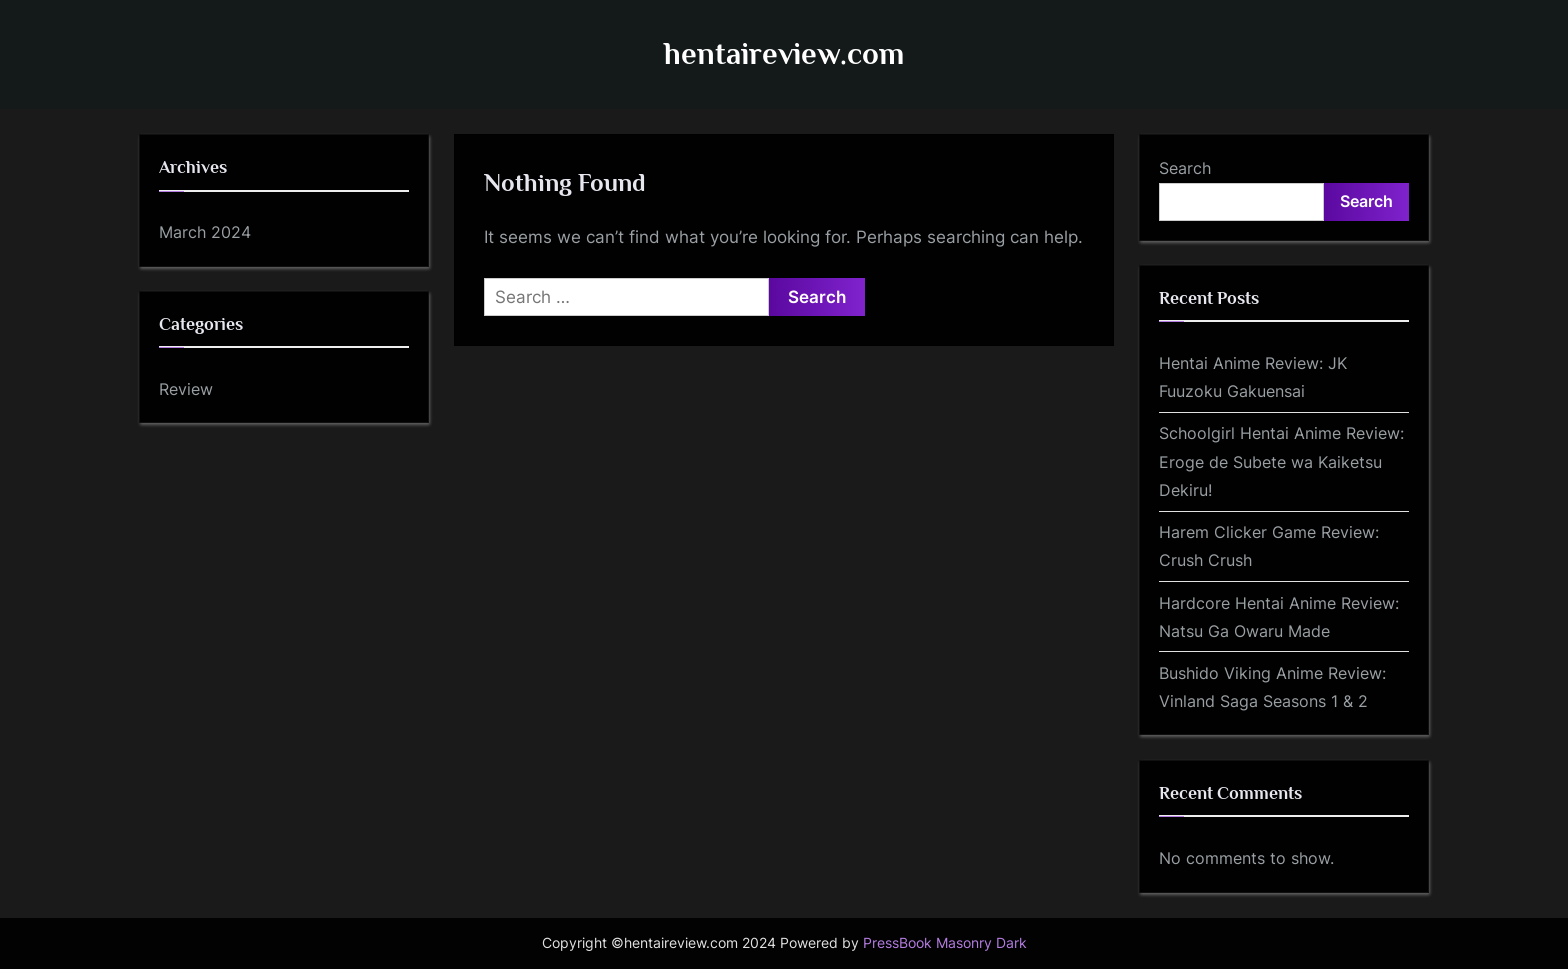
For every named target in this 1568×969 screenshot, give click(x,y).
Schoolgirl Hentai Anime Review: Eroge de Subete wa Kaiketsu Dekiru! (1281, 461)
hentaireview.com (784, 53)
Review (186, 389)
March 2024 (205, 232)
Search (1185, 168)
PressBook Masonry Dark (945, 943)
